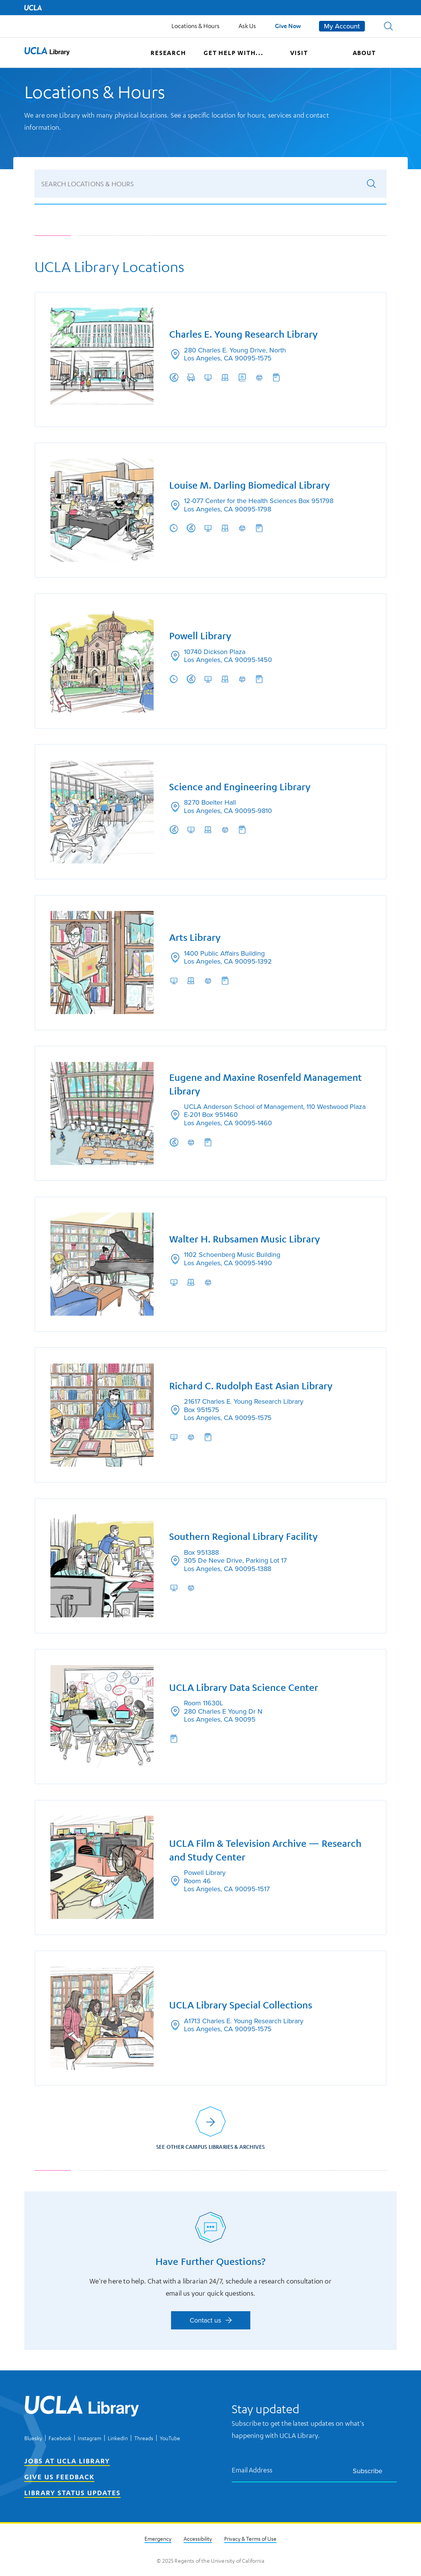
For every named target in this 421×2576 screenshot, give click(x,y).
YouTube (170, 2438)
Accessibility (198, 2538)
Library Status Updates (72, 2493)
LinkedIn (118, 2438)
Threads (143, 2438)
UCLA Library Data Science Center (243, 1688)
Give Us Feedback (59, 2477)
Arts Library (195, 937)
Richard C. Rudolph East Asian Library (251, 1386)
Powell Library (200, 636)
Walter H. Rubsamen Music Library (244, 1239)
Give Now (288, 25)
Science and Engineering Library (240, 786)
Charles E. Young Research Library (243, 334)
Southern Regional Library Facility (243, 1537)
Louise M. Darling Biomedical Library (249, 485)
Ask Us (247, 26)
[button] (388, 26)
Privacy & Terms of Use (250, 2538)
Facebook (60, 2438)
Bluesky (33, 2438)
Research (168, 53)
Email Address (252, 2470)
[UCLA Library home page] (47, 53)
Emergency (158, 2538)
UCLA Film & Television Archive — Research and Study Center (265, 1851)
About (364, 53)
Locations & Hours (195, 26)
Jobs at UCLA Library (67, 2461)
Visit (299, 53)
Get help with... (234, 53)
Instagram (89, 2438)
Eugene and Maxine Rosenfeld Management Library (265, 1084)
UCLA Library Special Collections (240, 2006)
